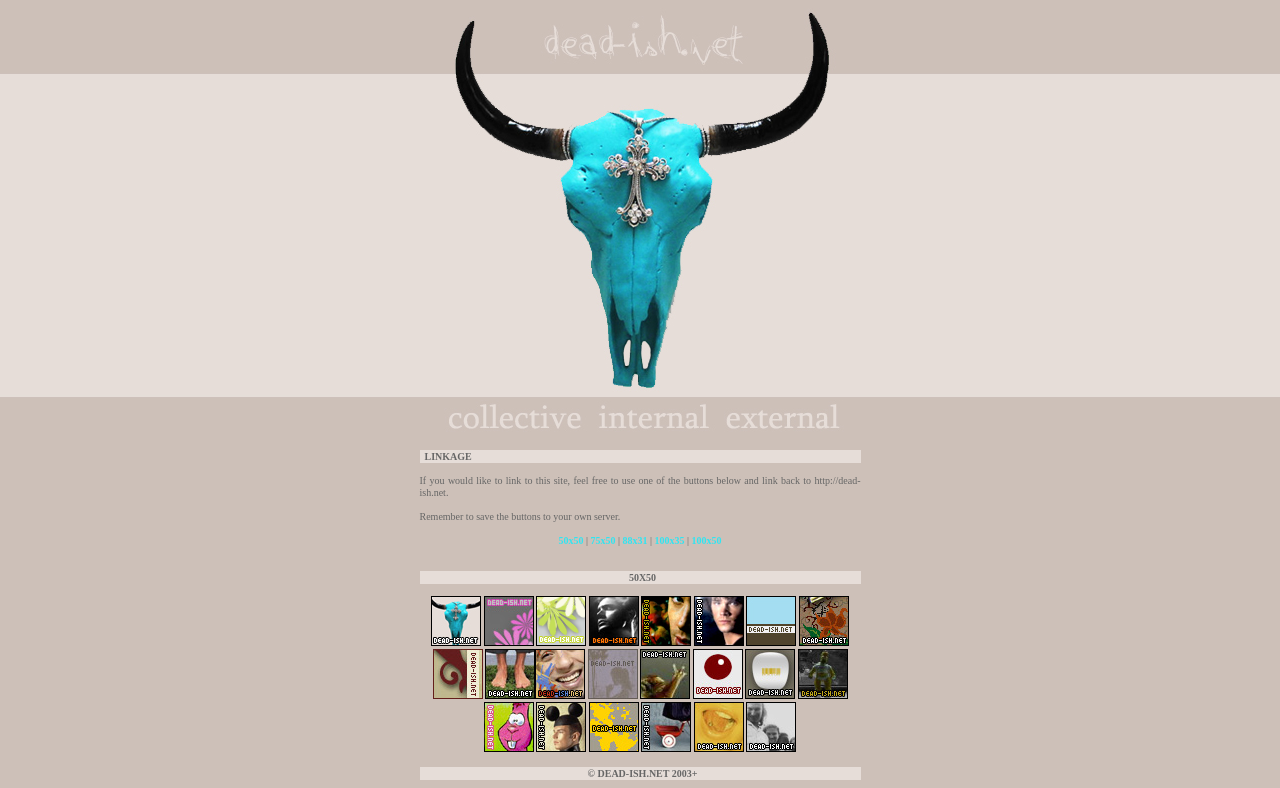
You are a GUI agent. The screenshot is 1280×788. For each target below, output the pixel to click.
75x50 (602, 540)
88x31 (635, 540)
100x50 (707, 540)
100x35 (670, 540)
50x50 (570, 540)
